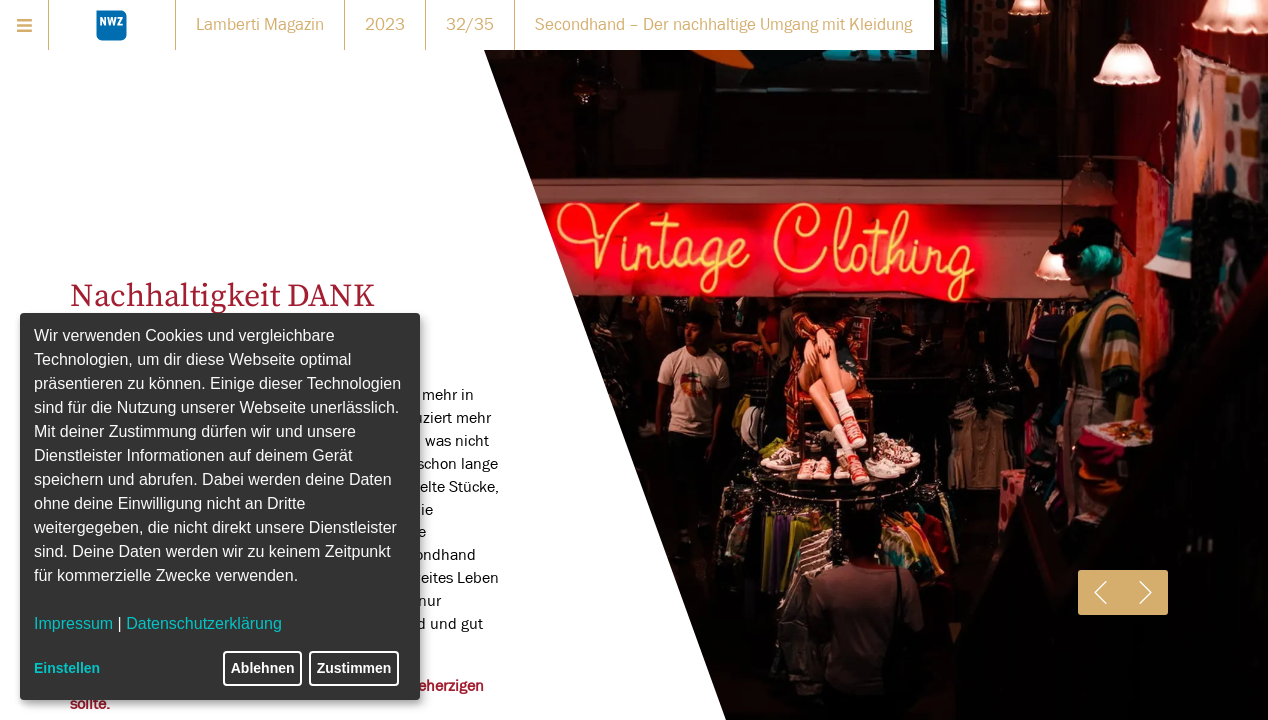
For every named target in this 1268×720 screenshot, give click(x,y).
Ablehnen (263, 668)
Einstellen (67, 668)
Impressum (73, 623)
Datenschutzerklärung (204, 623)
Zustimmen (354, 668)
